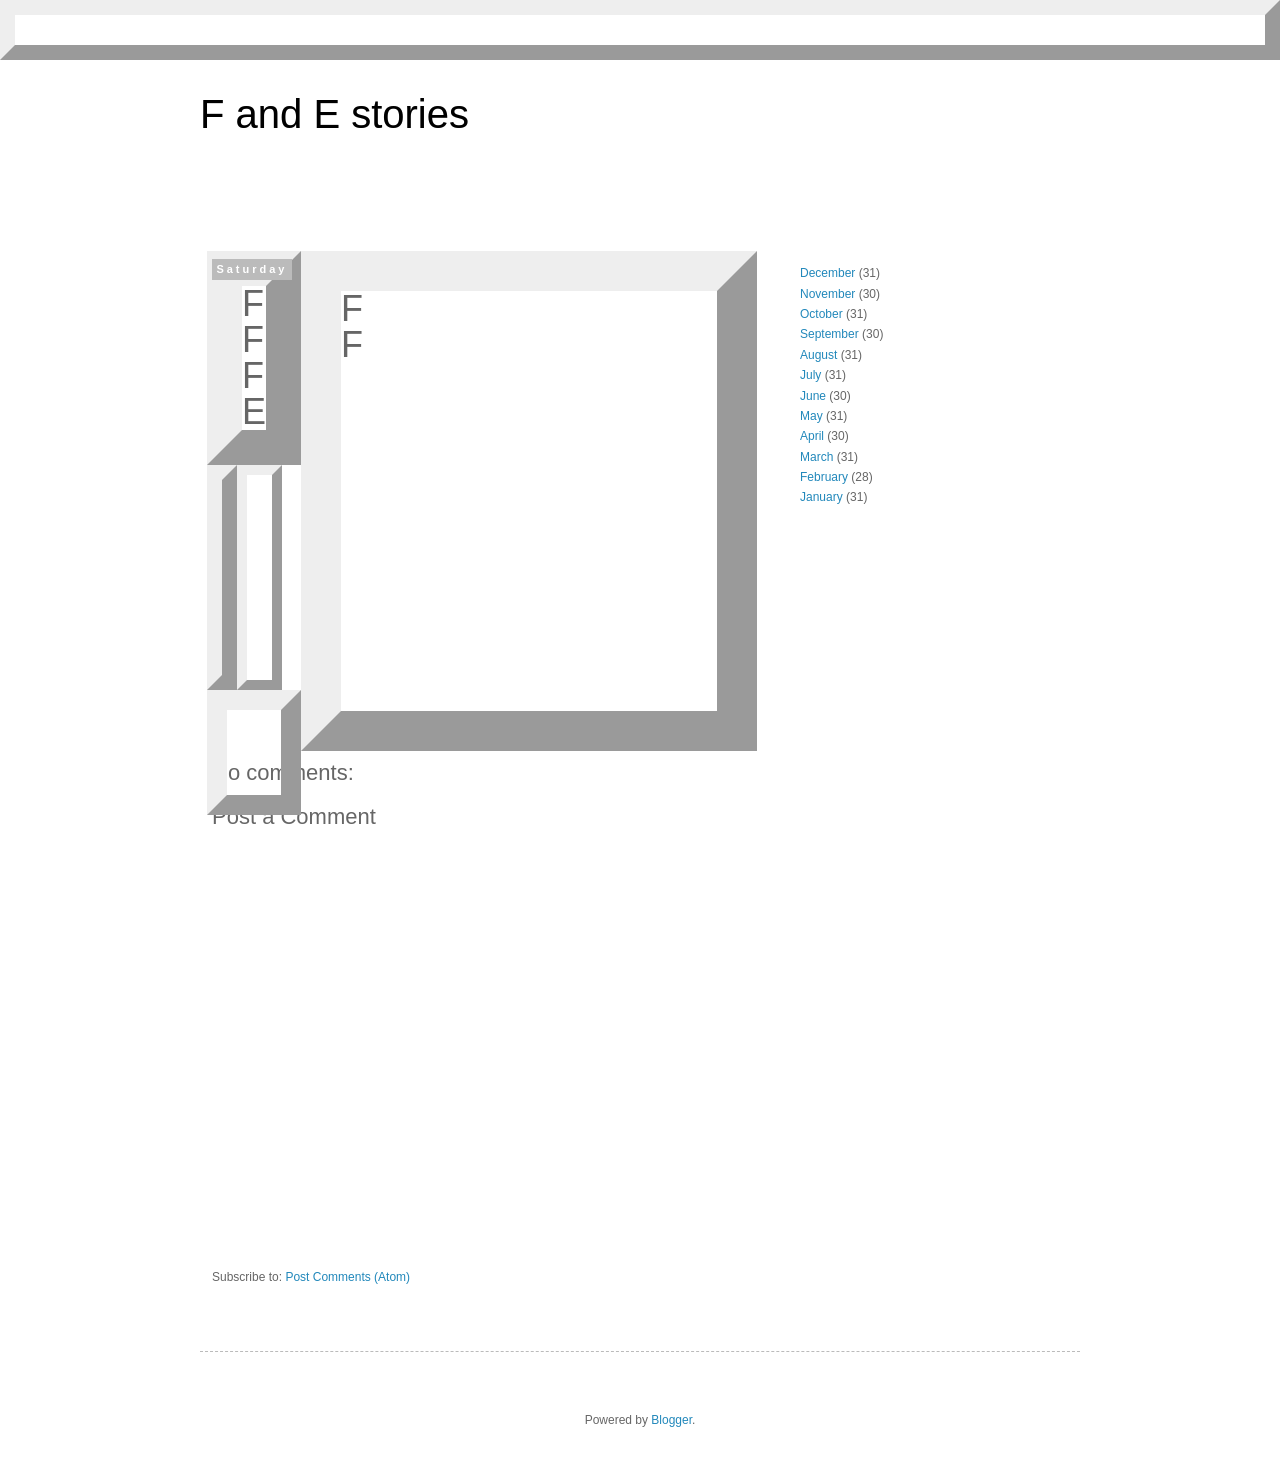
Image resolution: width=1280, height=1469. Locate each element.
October (821, 314)
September (829, 334)
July (810, 375)
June (813, 396)
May (811, 416)
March (816, 457)
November (827, 294)
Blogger (671, 1420)
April (812, 436)
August (818, 355)
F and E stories (334, 114)
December (827, 273)
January (821, 497)
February (824, 477)
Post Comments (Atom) (347, 1277)
